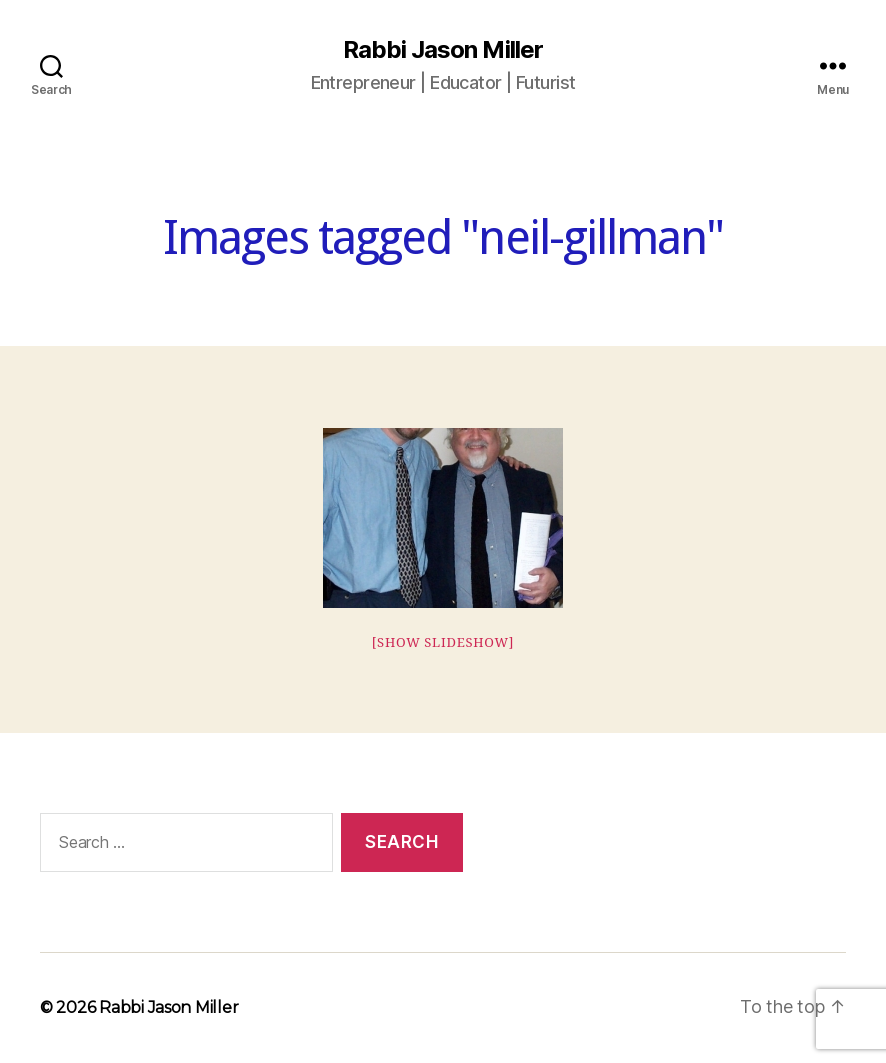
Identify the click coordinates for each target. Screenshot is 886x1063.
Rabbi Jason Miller (442, 50)
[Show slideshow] (443, 643)
